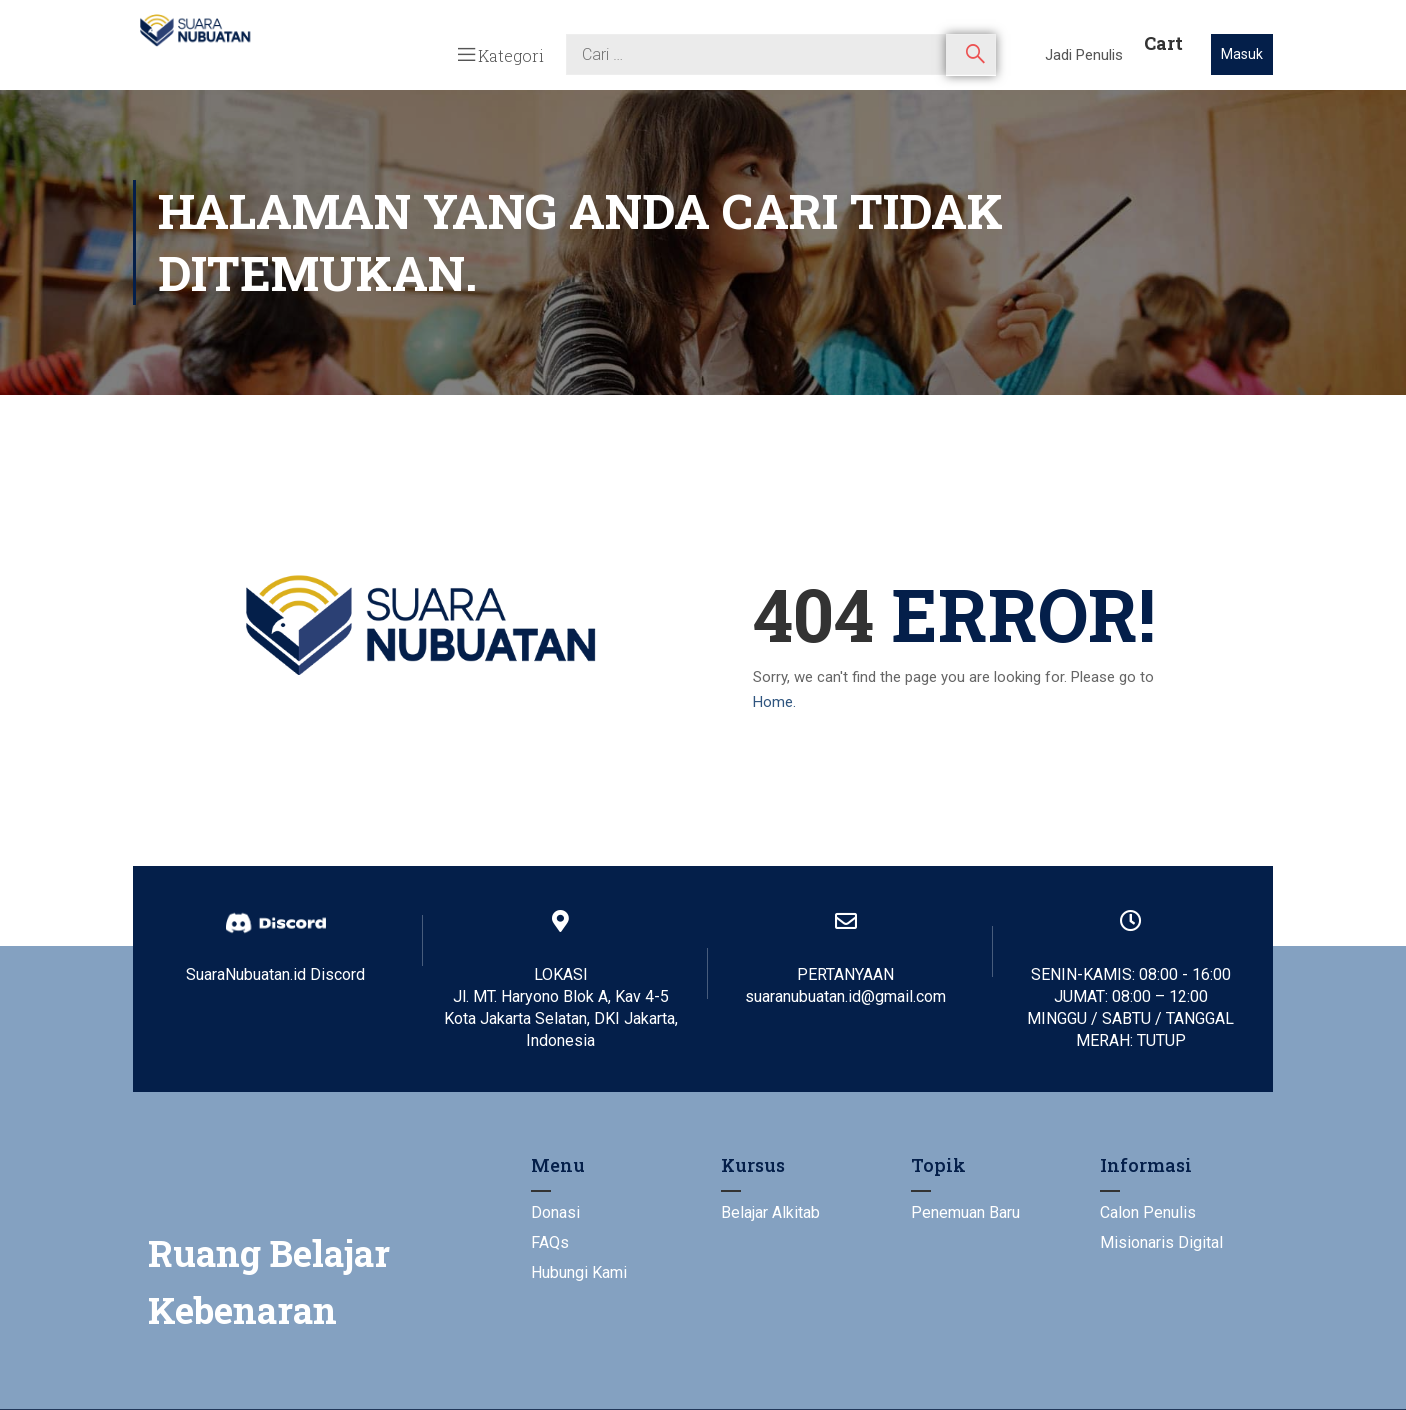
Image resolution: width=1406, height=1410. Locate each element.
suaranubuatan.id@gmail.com (845, 996)
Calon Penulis (1148, 1212)
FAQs (550, 1242)
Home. (774, 702)
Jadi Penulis (1084, 55)
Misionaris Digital (1161, 1242)
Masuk (1242, 54)
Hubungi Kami (579, 1272)
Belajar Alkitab (770, 1212)
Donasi (555, 1212)
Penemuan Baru (965, 1212)
